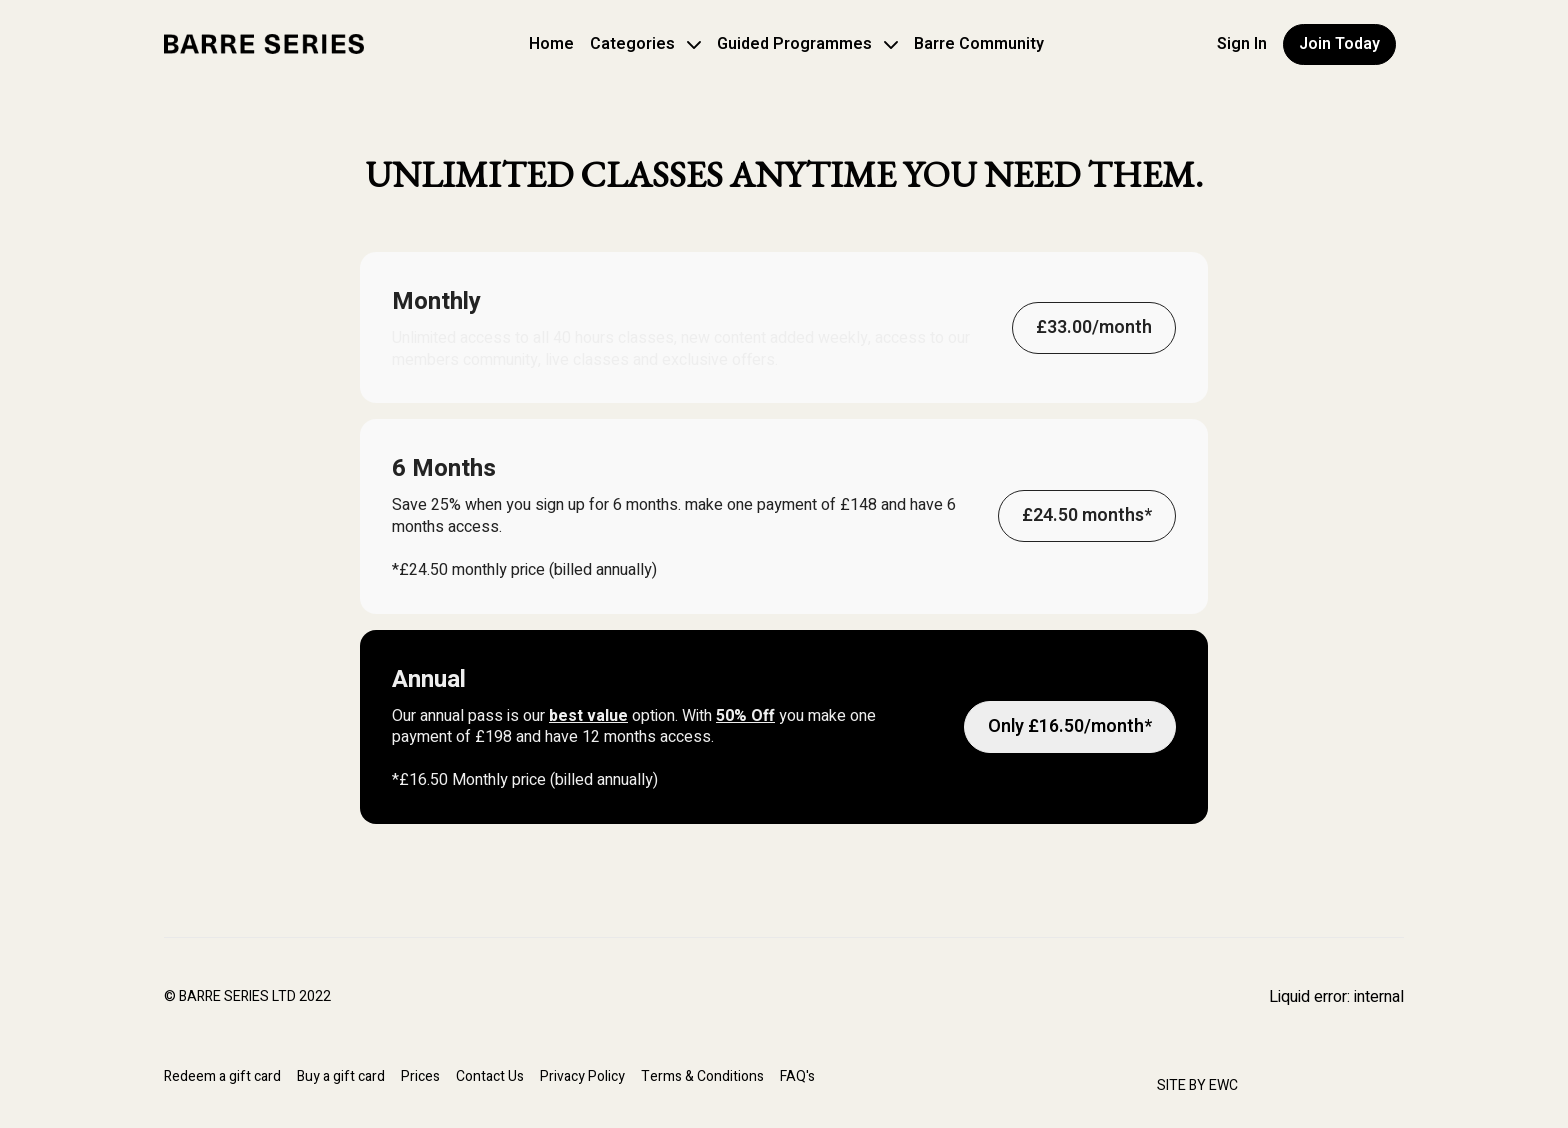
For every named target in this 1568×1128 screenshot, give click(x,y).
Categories (645, 44)
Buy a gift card (341, 1076)
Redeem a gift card (222, 1076)
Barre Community (979, 44)
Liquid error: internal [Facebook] (1336, 997)
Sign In (1242, 44)
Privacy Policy (582, 1076)
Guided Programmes (807, 44)
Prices (420, 1076)
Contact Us (490, 1076)
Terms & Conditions (702, 1076)
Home (551, 44)
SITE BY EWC (1197, 1085)
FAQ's (797, 1076)
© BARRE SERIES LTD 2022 (247, 997)
